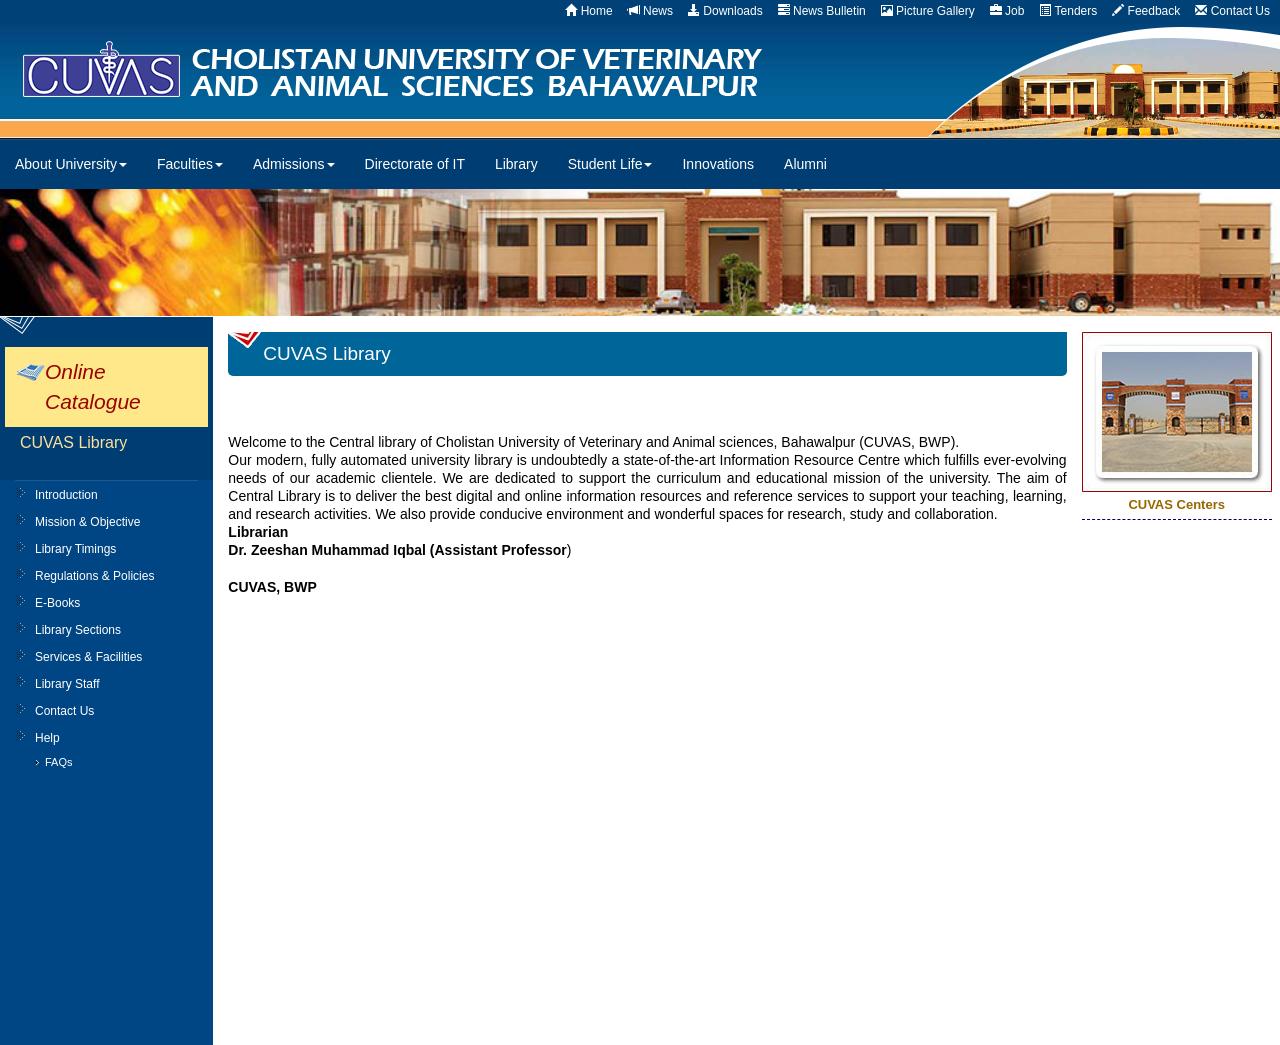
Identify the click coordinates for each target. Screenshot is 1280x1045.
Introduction (66, 495)
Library (516, 164)
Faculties (190, 164)
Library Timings (75, 549)
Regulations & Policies (94, 576)
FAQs (59, 762)
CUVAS (446, 69)
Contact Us (64, 711)
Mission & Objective (87, 522)
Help (47, 738)
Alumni (805, 164)
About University (71, 164)
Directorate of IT (415, 164)
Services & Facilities (88, 657)
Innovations (718, 164)
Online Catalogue (93, 386)
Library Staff (67, 684)
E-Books (57, 603)
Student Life (610, 164)
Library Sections (78, 630)
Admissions (294, 164)
